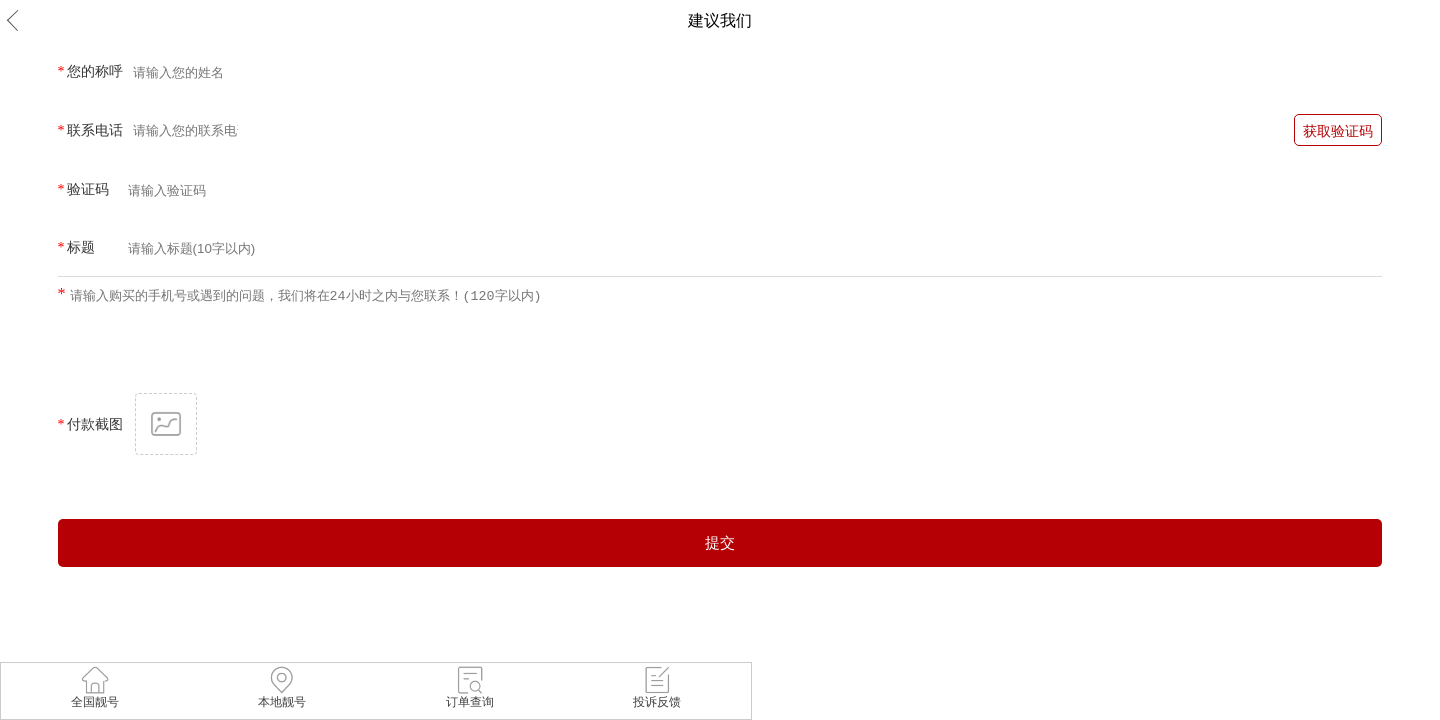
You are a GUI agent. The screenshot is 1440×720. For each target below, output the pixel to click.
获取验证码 (1338, 131)
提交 (720, 542)
